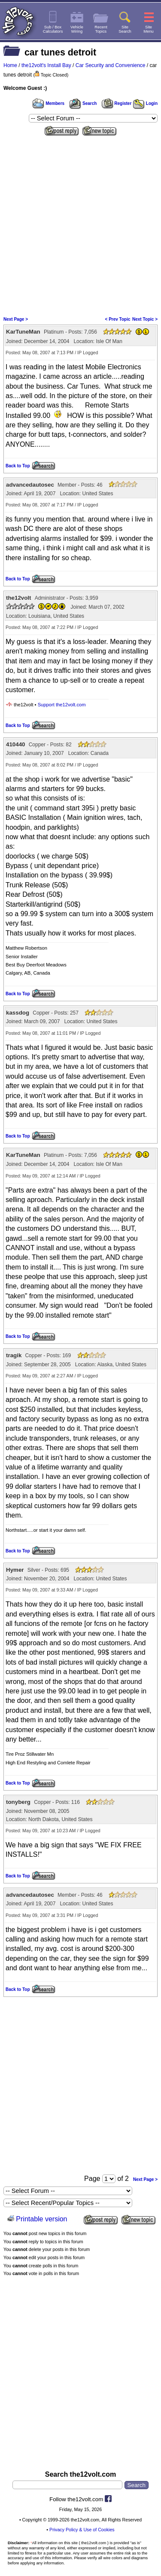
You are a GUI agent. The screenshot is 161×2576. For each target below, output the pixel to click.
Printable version (41, 2219)
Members (48, 103)
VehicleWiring (76, 29)
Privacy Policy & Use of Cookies (82, 2529)
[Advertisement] (80, 223)
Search (83, 103)
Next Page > (15, 319)
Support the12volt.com (62, 704)
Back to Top (18, 465)
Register (117, 103)
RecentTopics (100, 29)
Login (145, 103)
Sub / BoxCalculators (53, 29)
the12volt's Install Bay (46, 65)
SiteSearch (124, 29)
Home (10, 65)
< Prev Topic (118, 319)
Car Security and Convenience (111, 65)
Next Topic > (145, 319)
